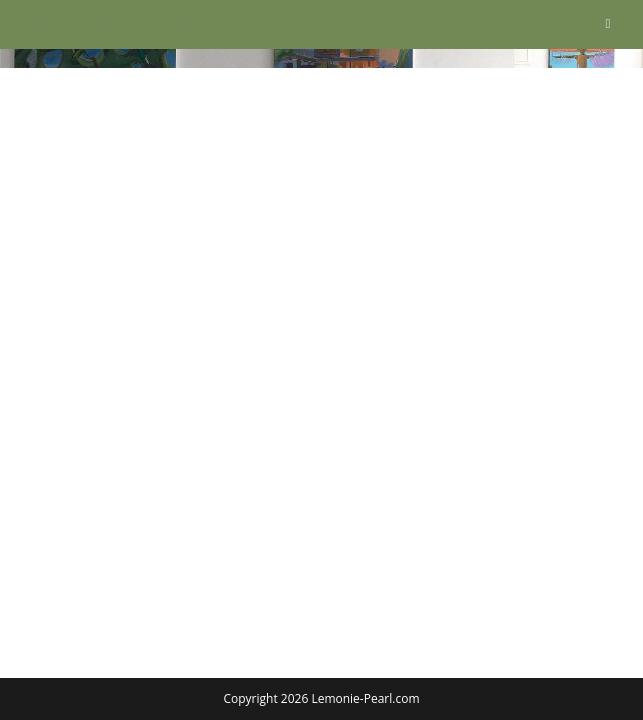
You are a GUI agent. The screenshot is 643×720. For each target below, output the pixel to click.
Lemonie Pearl (112, 27)
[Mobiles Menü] (607, 23)
